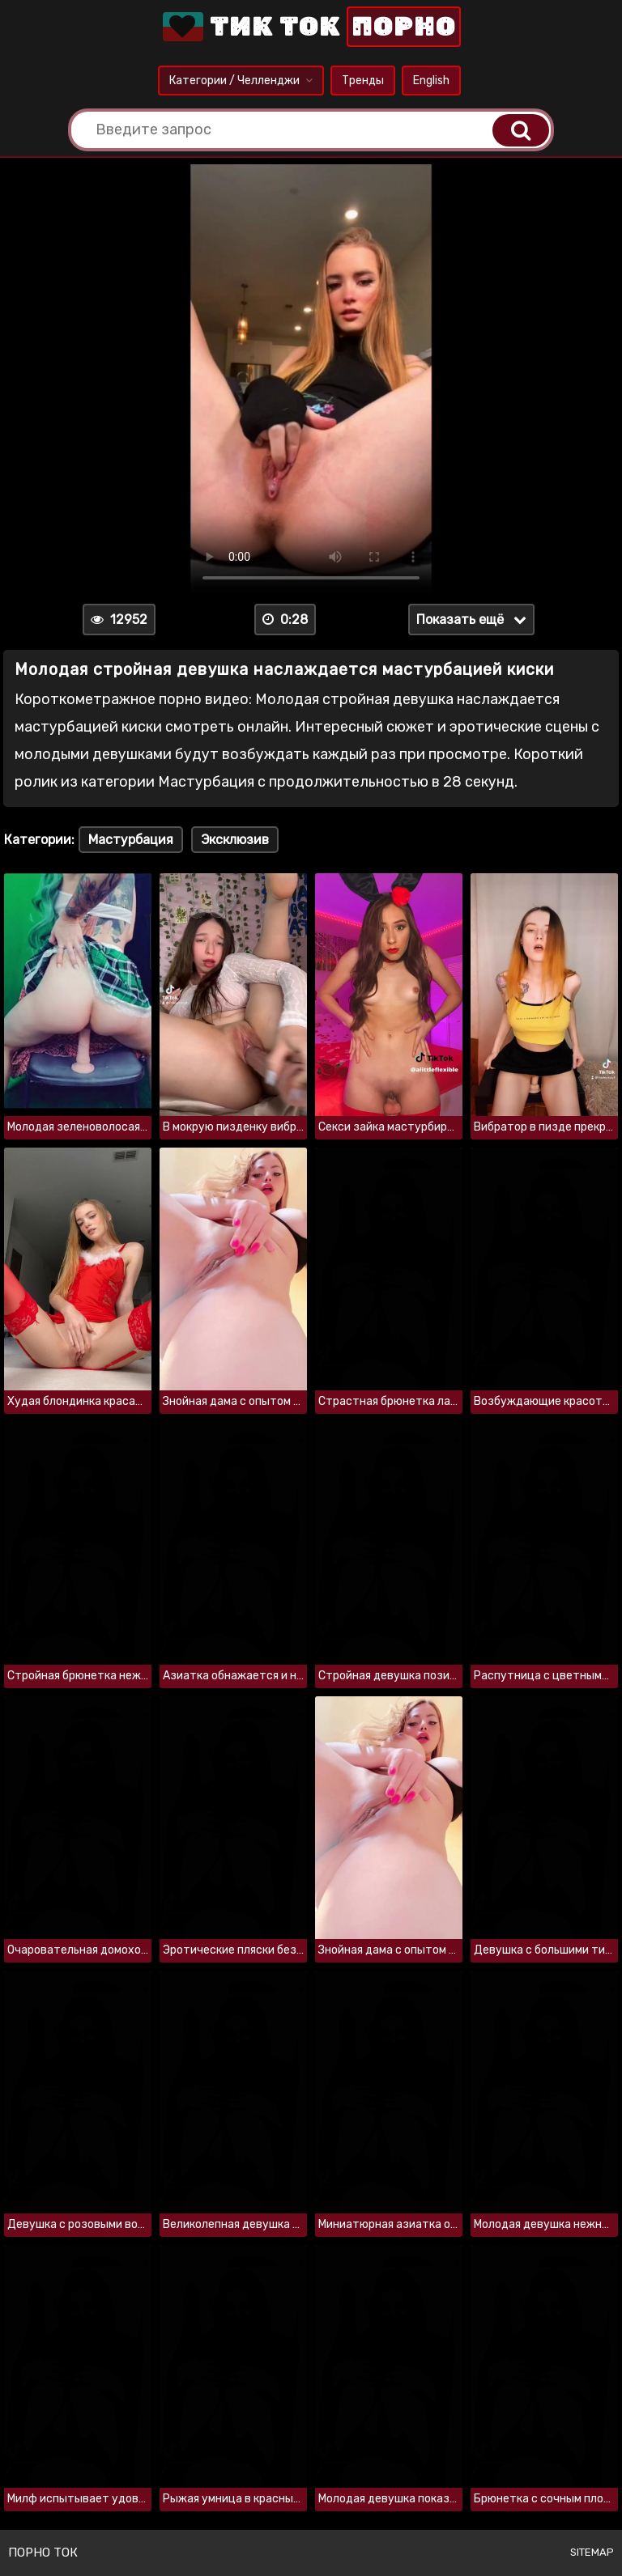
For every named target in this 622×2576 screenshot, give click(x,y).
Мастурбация (130, 839)
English (431, 80)
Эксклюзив (235, 839)
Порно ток (43, 2552)
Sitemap (592, 2552)
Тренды (363, 80)
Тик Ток (310, 26)
